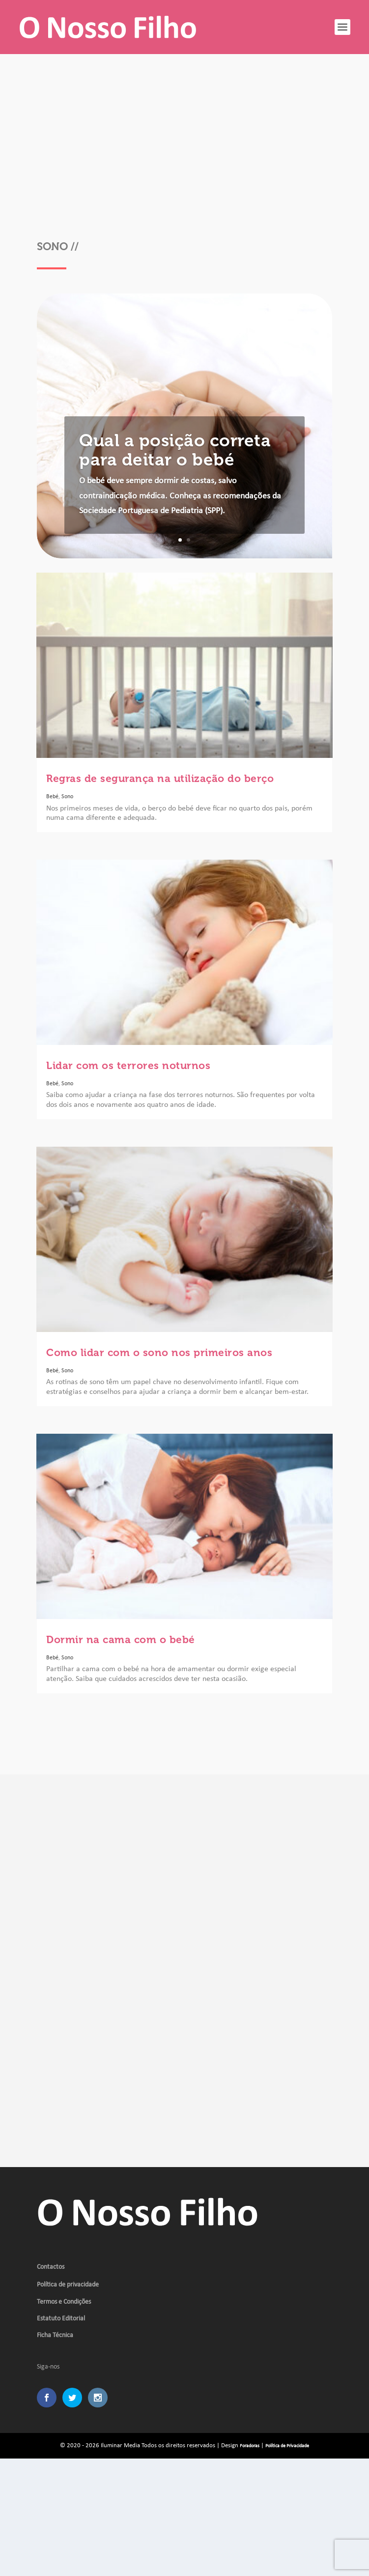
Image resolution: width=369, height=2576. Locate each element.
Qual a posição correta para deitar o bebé (175, 450)
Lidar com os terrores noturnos (128, 1065)
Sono (67, 797)
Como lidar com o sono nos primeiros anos (159, 1352)
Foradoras (249, 2446)
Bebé (52, 797)
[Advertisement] (184, 152)
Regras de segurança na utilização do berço (160, 778)
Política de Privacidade (287, 2446)
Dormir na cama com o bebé (120, 1639)
